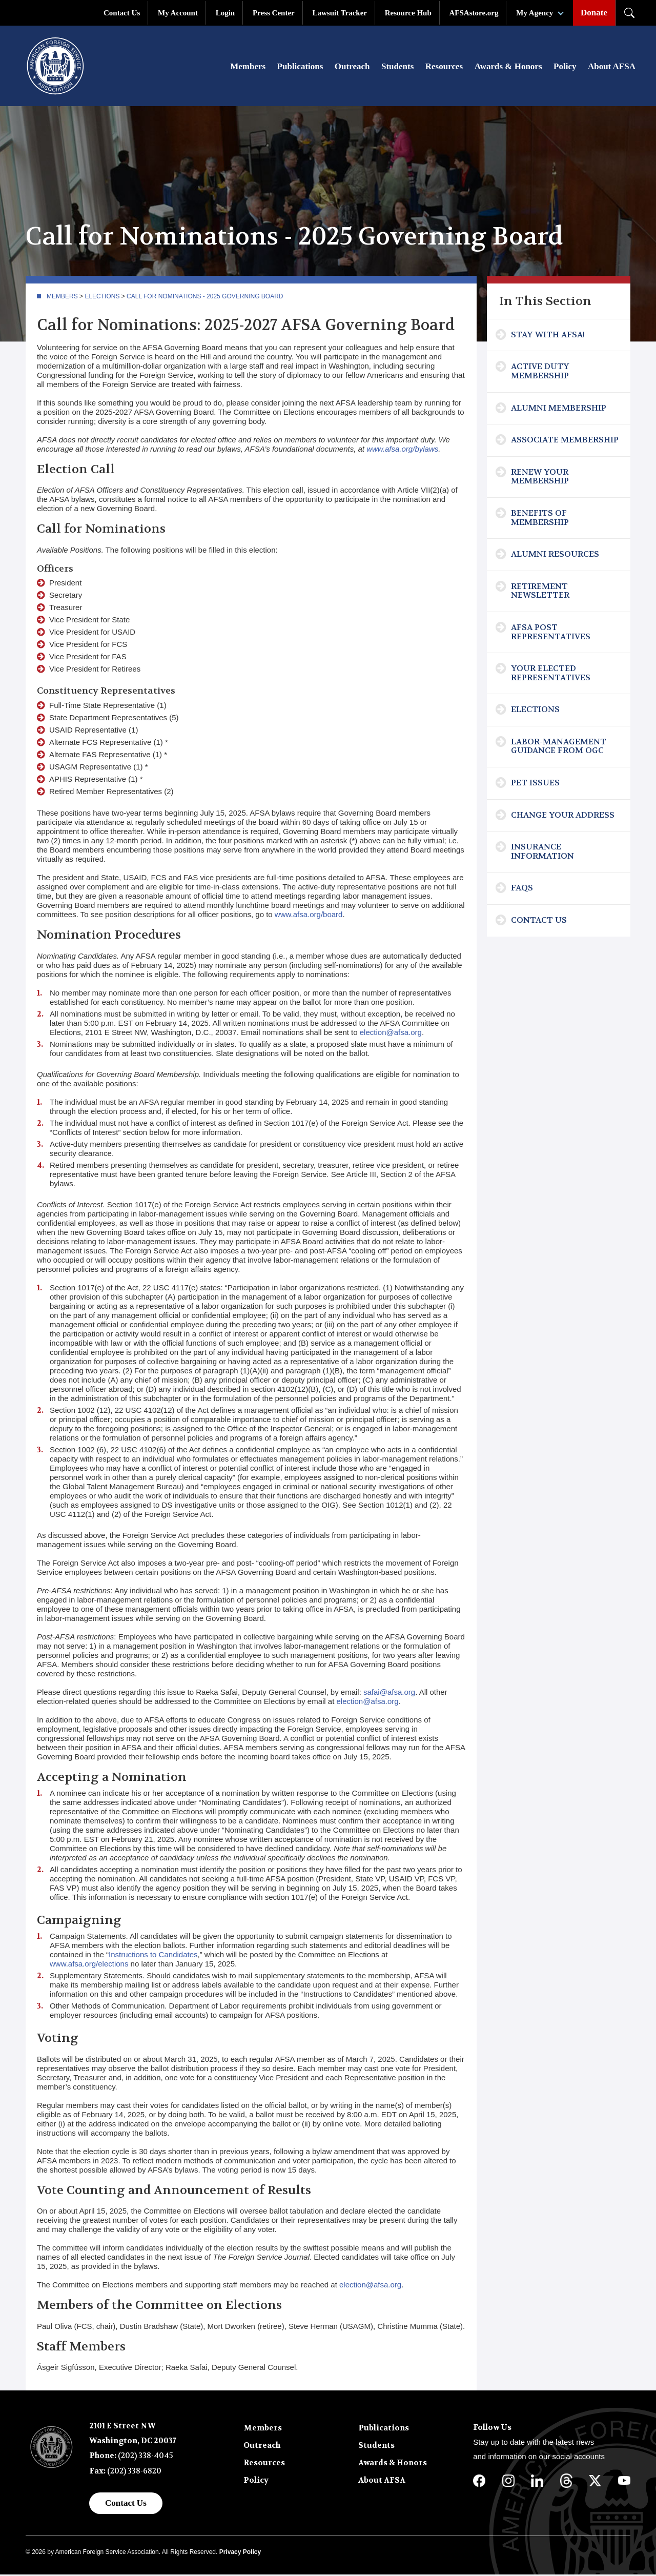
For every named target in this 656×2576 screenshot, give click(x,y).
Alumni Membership (558, 409)
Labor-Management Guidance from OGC (558, 748)
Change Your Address (562, 816)
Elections (102, 298)
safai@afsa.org (389, 1693)
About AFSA (612, 67)
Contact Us (122, 13)
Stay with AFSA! (548, 336)
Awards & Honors (508, 67)
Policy (565, 67)
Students (397, 67)
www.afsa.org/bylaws (402, 451)
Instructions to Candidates (153, 1956)
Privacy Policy (240, 2554)
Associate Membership (565, 441)
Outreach (352, 67)
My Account (178, 13)
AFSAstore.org (474, 13)
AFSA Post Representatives (550, 634)
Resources (444, 67)
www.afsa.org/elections (89, 1965)
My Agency (534, 13)
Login (225, 13)
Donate (594, 12)
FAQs (522, 889)
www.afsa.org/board (309, 916)
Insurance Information (542, 853)
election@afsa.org (391, 1033)
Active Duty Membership (540, 373)
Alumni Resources (555, 556)
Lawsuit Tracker (339, 13)
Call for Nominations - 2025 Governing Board (205, 298)
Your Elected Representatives (550, 675)
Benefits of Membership (540, 520)
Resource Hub (408, 13)
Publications (300, 67)
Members (247, 67)
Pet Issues (535, 784)
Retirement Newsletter (540, 593)
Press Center (274, 13)
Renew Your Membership (540, 479)
